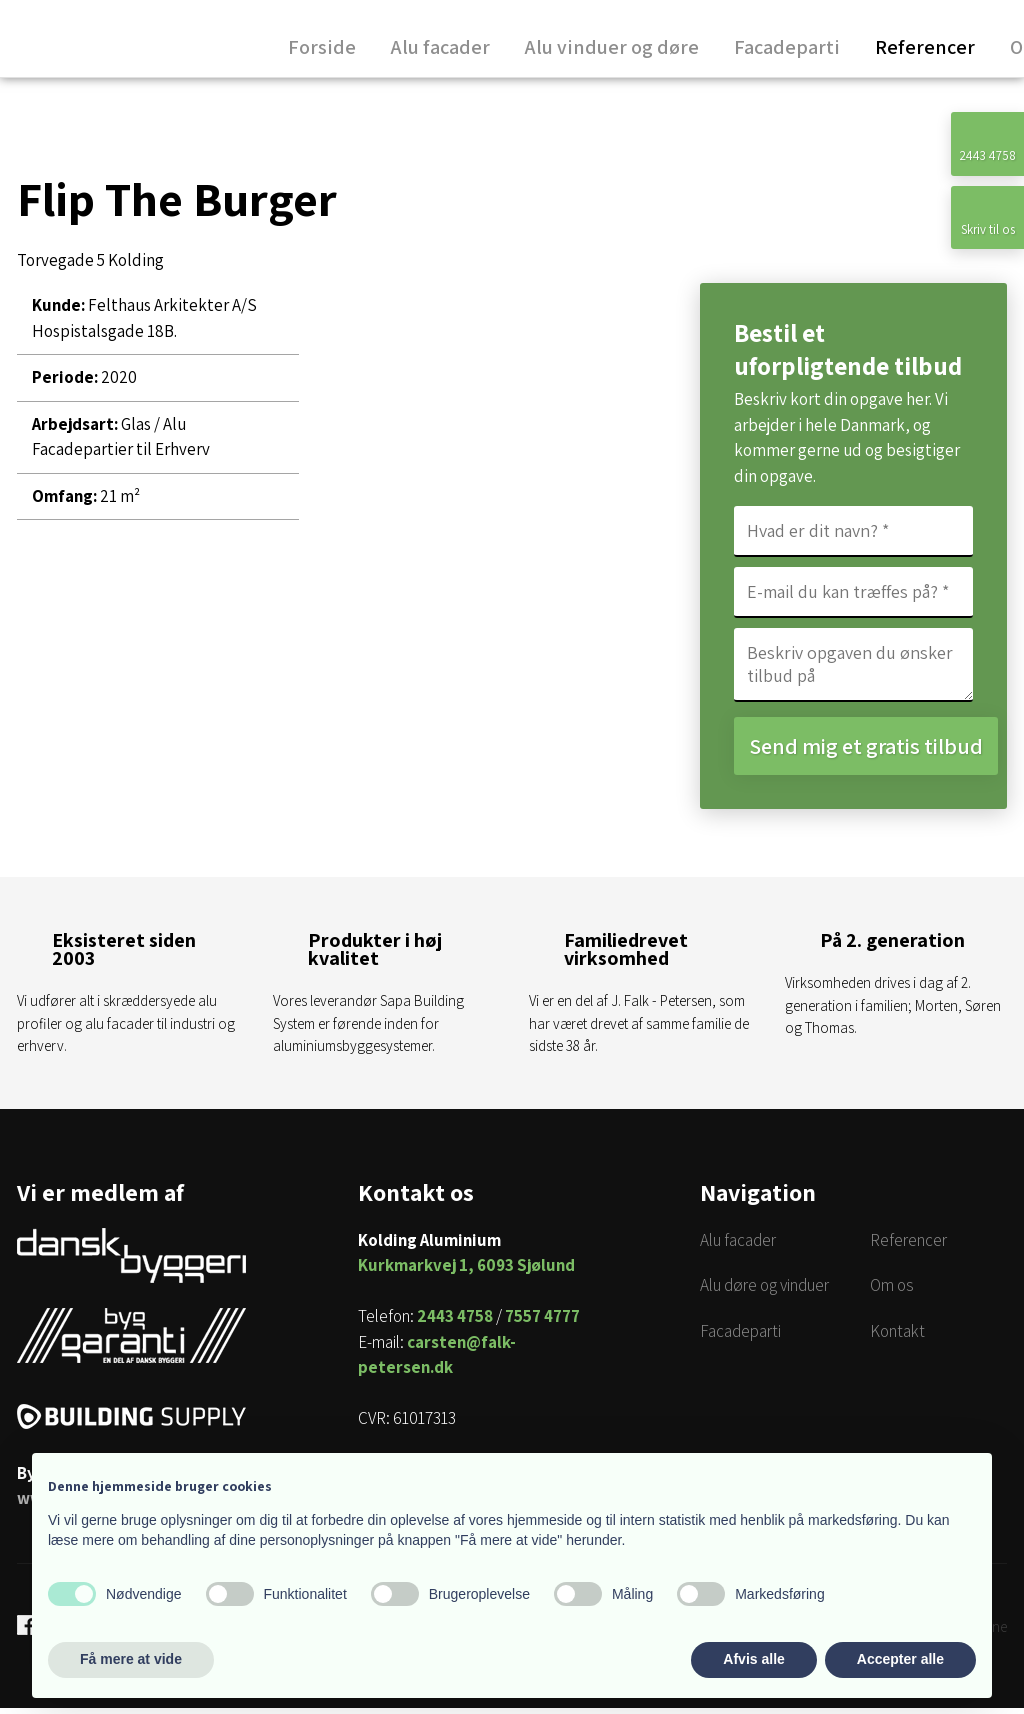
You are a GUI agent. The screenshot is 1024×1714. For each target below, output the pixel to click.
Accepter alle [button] (900, 1659)
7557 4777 (542, 1322)
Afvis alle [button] (753, 1659)
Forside (322, 48)
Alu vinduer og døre (612, 48)
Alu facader (440, 48)
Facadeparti (787, 48)
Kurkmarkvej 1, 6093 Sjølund (466, 1271)
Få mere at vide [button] (131, 1659)
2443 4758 (455, 1322)
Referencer (925, 48)
